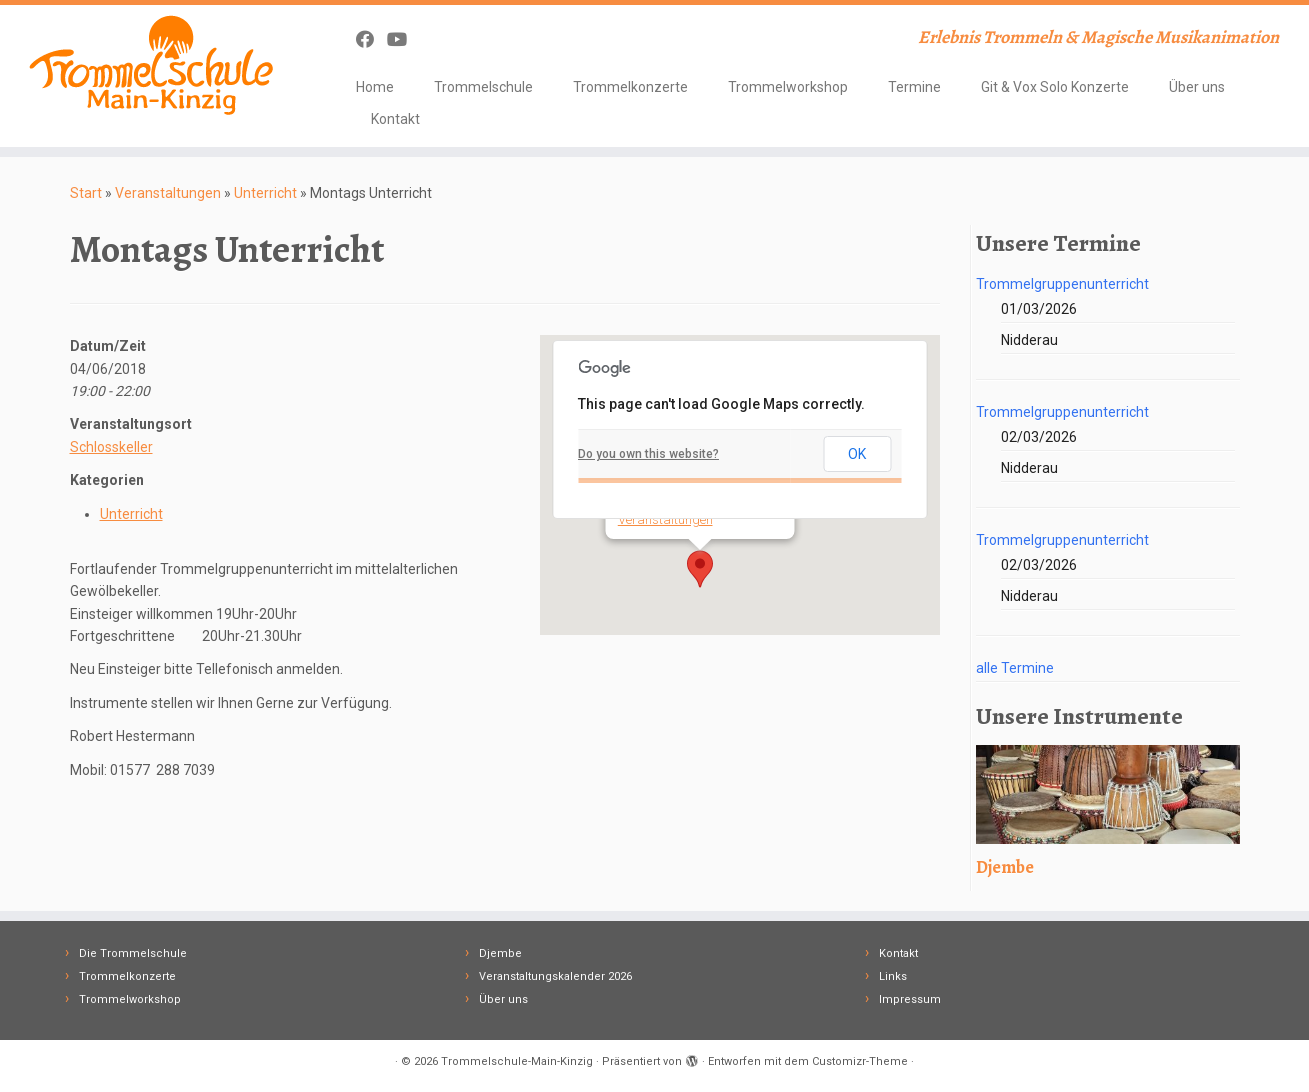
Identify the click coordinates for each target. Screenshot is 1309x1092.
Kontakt (395, 119)
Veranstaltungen (168, 193)
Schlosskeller (111, 447)
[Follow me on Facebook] (371, 39)
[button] (700, 569)
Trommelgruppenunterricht (1062, 284)
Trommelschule (483, 87)
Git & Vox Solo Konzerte (1055, 87)
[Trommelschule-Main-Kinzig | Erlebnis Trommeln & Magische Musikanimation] (151, 65)
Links (893, 976)
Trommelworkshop (788, 87)
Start (86, 193)
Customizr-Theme (860, 1061)
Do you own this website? (648, 454)
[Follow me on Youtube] (403, 39)
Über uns (1197, 87)
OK (857, 454)
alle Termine (1015, 668)
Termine (914, 87)
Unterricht (265, 193)
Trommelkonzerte (630, 87)
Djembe (500, 953)
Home (375, 87)
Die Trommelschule (133, 953)
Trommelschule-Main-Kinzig (517, 1061)
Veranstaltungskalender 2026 (555, 976)
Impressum (910, 999)
